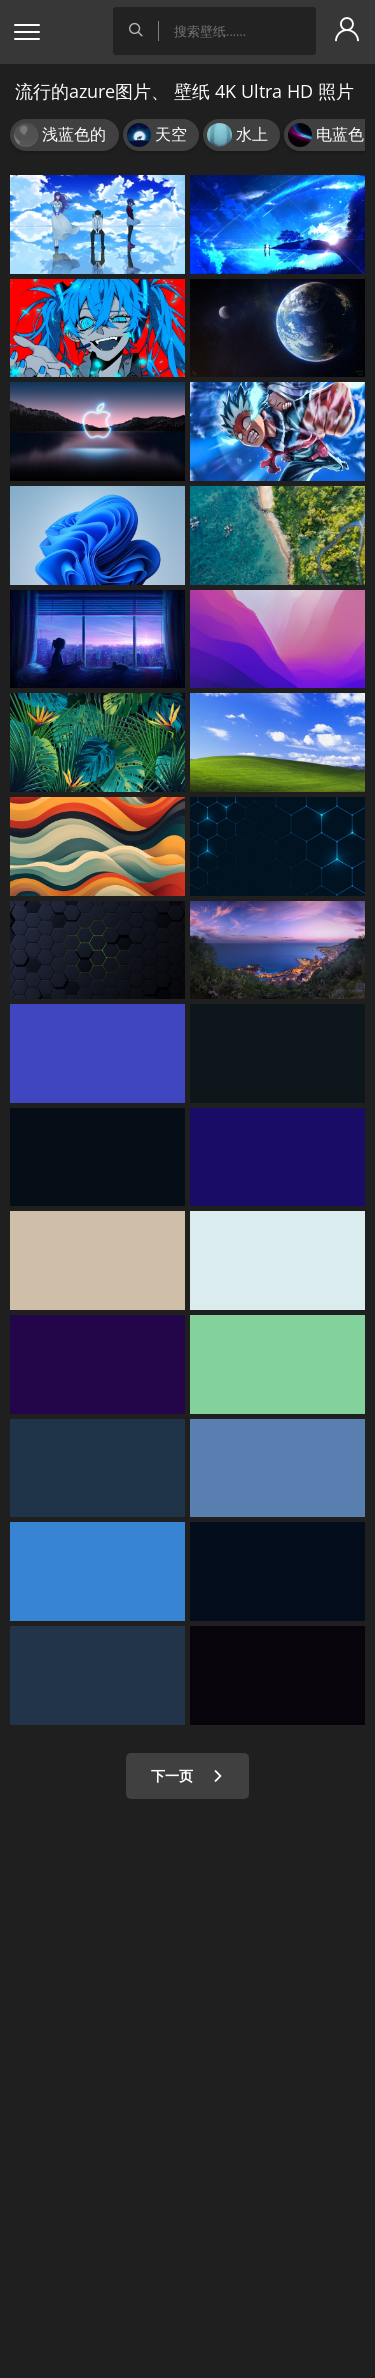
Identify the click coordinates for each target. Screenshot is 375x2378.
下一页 (187, 1775)
